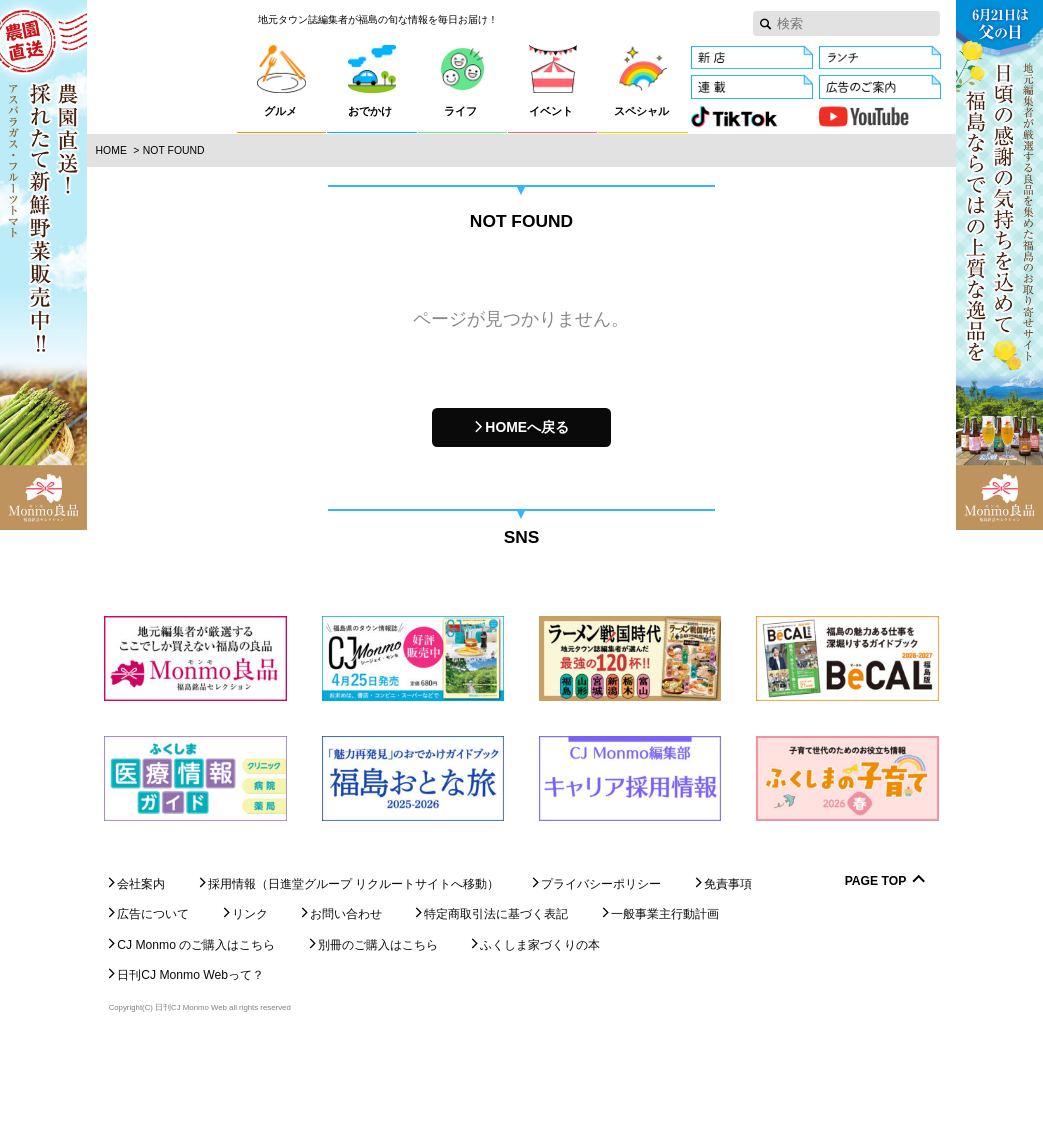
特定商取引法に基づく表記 (496, 999)
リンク (250, 999)
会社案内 (141, 968)
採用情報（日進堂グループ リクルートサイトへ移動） (353, 968)
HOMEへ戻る (527, 427)
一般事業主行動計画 (665, 999)
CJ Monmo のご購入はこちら (196, 1029)
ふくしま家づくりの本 (540, 1029)
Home (111, 150)
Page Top (876, 965)
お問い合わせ (346, 999)
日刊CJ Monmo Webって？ (190, 1060)
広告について (153, 999)
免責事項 (728, 968)
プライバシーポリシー (601, 968)
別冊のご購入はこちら (378, 1029)
